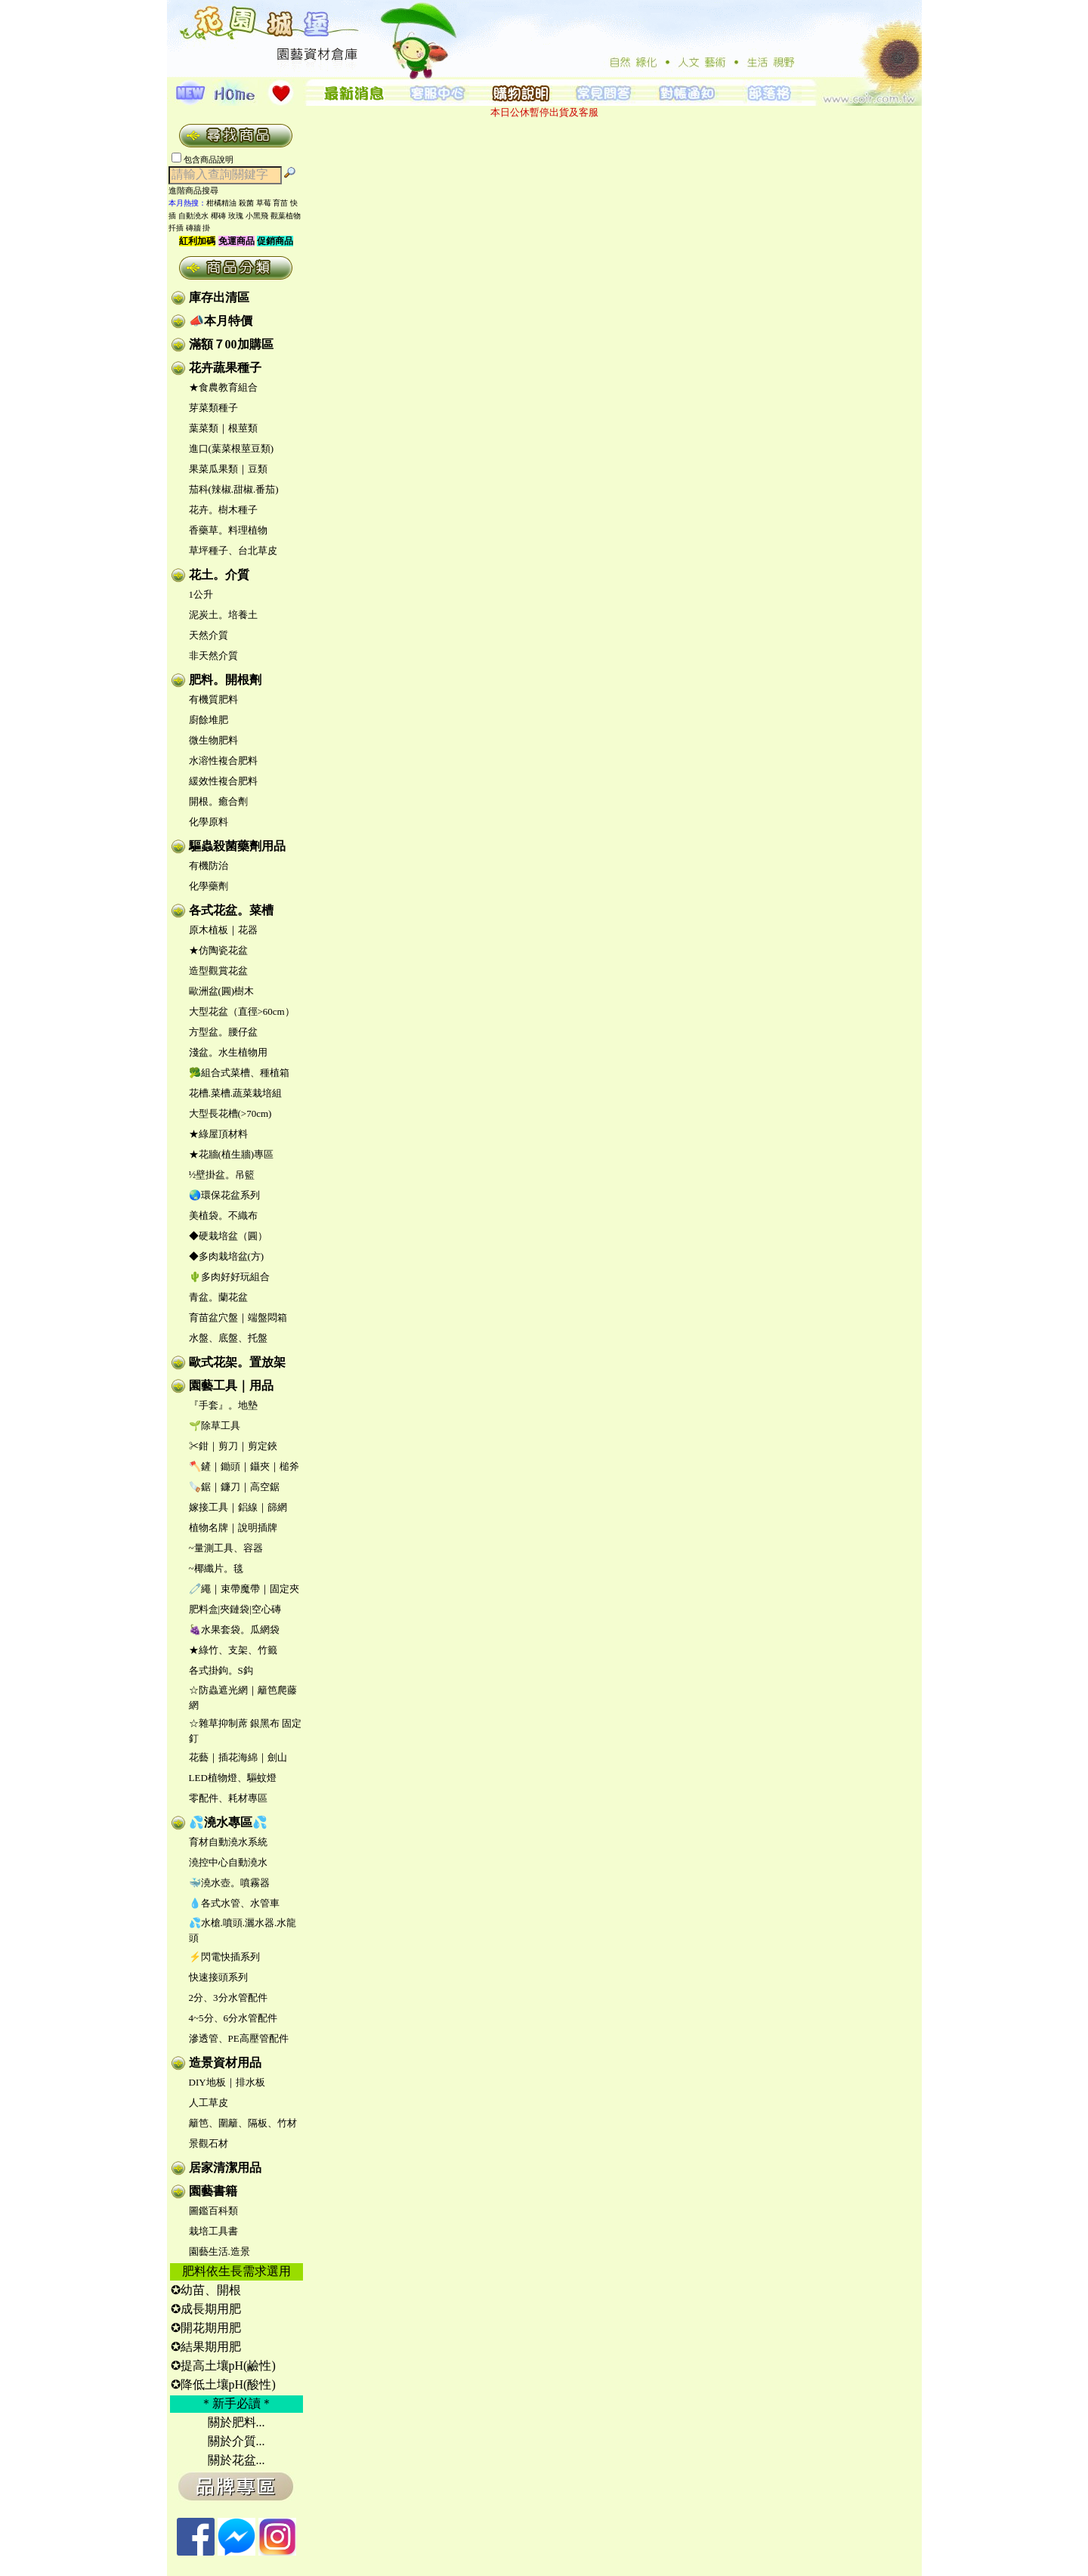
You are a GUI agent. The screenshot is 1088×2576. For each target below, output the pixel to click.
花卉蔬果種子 (225, 367)
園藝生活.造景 (219, 2251)
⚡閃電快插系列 (224, 1956)
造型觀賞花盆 (218, 970)
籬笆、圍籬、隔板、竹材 (243, 2123)
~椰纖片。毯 (216, 1568)
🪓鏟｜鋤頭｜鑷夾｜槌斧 (244, 1466)
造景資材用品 (225, 2062)
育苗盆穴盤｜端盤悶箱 (238, 1317)
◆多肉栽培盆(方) (226, 1256)
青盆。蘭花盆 (218, 1297)
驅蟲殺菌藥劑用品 (237, 846)
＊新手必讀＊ (236, 2403)
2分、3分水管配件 (228, 1997)
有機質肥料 (213, 699)
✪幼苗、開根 (206, 2290)
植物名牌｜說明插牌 (233, 1527)
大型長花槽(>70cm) (230, 1113)
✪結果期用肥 (206, 2346)
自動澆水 (193, 216)
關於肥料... (236, 2422)
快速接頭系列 (218, 1977)
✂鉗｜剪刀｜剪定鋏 (233, 1446)
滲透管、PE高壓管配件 (239, 2038)
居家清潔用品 (225, 2167)
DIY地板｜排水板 (227, 2082)
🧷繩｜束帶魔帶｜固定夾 (244, 1588)
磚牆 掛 (198, 228)
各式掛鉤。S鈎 (221, 1670)
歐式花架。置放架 (237, 1362)
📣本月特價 (220, 320)
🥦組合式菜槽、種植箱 (239, 1072)
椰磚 (218, 216)
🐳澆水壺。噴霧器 (229, 1882)
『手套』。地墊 (223, 1405)
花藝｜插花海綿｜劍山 (238, 1757)
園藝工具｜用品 (231, 1385)
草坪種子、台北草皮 (233, 550)
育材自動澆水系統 (228, 1842)
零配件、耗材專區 (228, 1798)
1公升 (201, 594)
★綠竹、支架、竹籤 (233, 1650)
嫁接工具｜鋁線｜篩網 (238, 1507)
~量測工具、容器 (226, 1548)
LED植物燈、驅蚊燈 (233, 1777)
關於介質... (236, 2441)
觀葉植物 (285, 216)
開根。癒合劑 (218, 801)
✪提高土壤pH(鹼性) (223, 2365)
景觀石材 (208, 2143)
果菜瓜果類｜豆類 (228, 469)
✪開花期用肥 (206, 2327)
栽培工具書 (213, 2231)
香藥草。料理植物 (228, 530)
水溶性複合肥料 (223, 760)
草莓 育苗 (272, 203)
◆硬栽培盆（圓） (228, 1236)
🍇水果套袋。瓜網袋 (234, 1629)
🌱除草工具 (214, 1425)
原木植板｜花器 (223, 929)
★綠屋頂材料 (218, 1134)
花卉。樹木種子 (223, 509)
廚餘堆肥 (208, 719)
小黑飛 (257, 216)
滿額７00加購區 (231, 344)
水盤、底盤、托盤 (228, 1338)
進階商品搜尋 (197, 190)
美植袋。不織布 (223, 1215)
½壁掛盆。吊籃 (222, 1174)
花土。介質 (219, 574)
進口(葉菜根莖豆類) (231, 448)
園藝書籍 (213, 2191)
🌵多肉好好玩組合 (229, 1276)
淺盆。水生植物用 (228, 1052)
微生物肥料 (213, 740)
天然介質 (208, 635)
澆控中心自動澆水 (228, 1862)
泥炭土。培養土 (223, 614)
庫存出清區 (219, 297)
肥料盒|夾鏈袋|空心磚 (235, 1609)
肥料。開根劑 (225, 679)
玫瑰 (235, 216)
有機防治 (208, 865)
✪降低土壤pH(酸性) (223, 2384)
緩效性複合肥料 (223, 781)
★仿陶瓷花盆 (218, 950)
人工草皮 (208, 2102)
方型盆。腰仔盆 (223, 1032)
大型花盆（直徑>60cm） (242, 1011)
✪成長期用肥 (206, 2308)
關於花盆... (236, 2460)
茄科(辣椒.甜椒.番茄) (234, 489)
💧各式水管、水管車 (234, 1903)
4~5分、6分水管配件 (233, 2018)
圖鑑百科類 (213, 2210)
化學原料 (208, 821)
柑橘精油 (221, 203)
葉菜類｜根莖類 (223, 428)
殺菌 (246, 203)
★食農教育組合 (223, 387)
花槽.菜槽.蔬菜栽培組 (236, 1093)
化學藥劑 (208, 886)
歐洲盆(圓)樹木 (222, 991)
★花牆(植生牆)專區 (231, 1154)
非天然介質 (213, 655)
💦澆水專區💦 (228, 1822)
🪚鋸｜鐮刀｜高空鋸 (234, 1486)
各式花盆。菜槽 (231, 910)
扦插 (176, 228)
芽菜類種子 (213, 407)
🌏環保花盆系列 (224, 1195)
